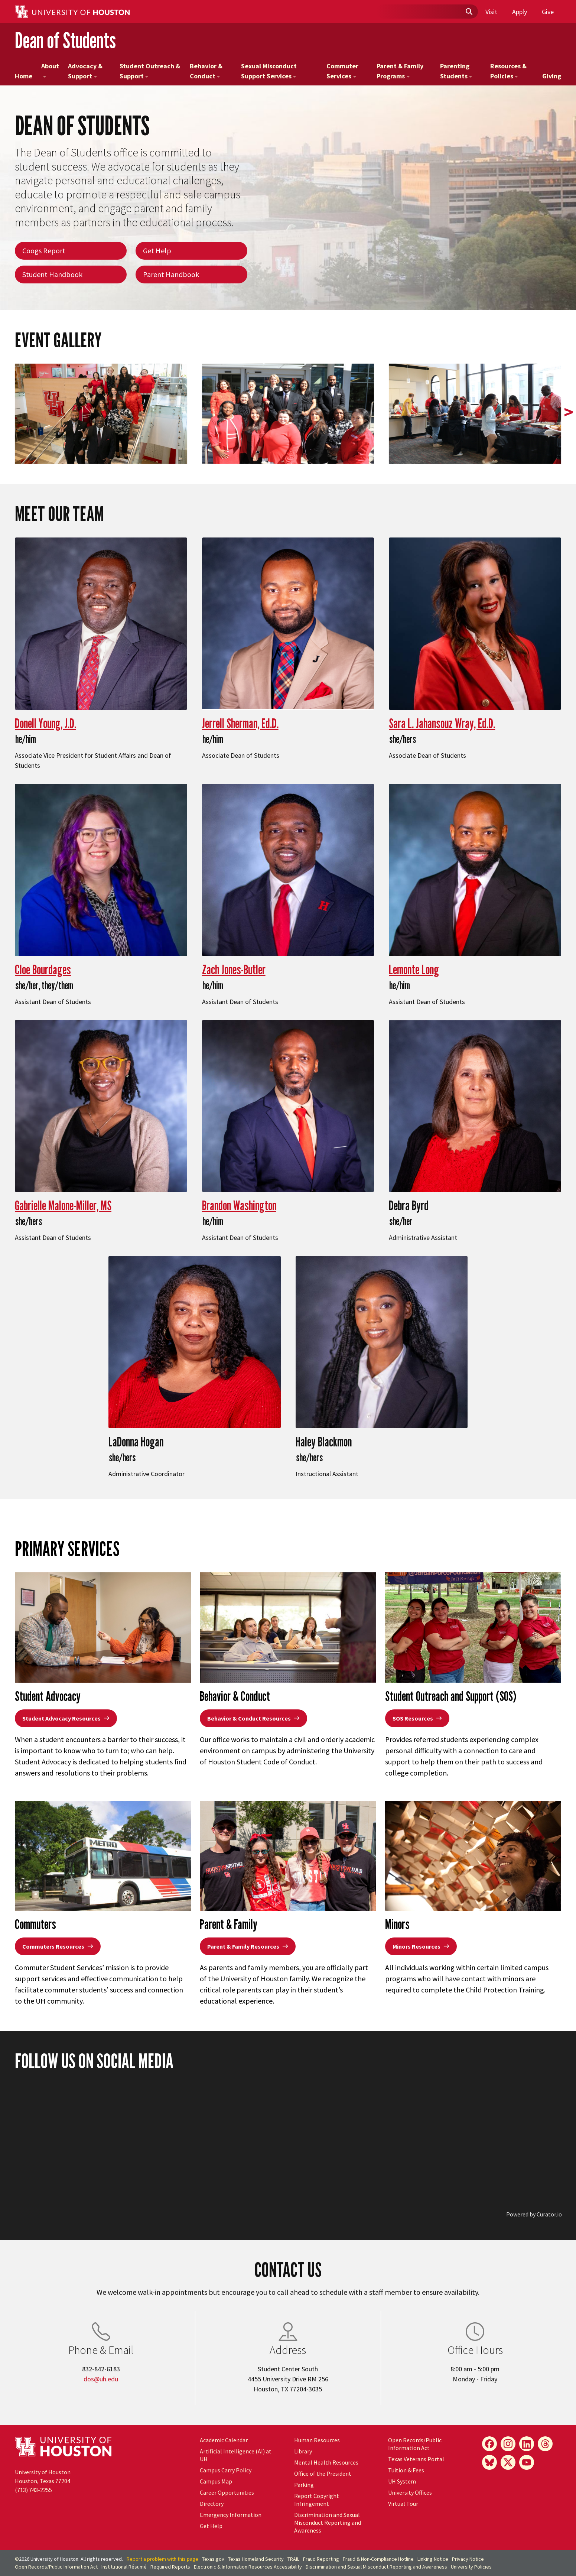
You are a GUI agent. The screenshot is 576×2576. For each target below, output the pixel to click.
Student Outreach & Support (150, 71)
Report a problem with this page (162, 2559)
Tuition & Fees (406, 2470)
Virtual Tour (403, 2503)
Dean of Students (65, 40)
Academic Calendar (224, 2440)
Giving (551, 76)
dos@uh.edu (101, 2379)
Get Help (157, 250)
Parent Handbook (171, 274)
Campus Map (216, 2481)
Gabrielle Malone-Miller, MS (63, 1205)
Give (548, 11)
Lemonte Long (414, 969)
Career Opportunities (227, 2492)
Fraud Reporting (321, 2559)
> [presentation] (568, 412)
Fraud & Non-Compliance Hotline (378, 2559)
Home (23, 76)
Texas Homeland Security (256, 2559)
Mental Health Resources (326, 2462)
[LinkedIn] (526, 2443)
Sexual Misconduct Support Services (269, 71)
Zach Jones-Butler (234, 969)
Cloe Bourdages (43, 969)
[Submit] (468, 11)
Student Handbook (52, 274)
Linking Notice (432, 2559)
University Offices (410, 2492)
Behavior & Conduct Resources (253, 1718)
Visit (491, 11)
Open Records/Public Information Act (415, 2444)
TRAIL (293, 2559)
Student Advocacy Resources (66, 1718)
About (50, 70)
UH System (402, 2481)
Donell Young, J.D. (45, 723)
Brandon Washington (239, 1205)
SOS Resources (417, 1718)
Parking (304, 2484)
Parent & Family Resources (247, 1946)
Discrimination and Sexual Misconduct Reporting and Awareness (327, 2522)
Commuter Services (342, 71)
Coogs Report (43, 250)
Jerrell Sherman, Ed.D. (240, 723)
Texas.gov (213, 2559)
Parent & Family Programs (400, 71)
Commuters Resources (57, 1946)
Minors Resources (421, 1946)
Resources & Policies (508, 71)
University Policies (471, 2566)
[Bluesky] (489, 2462)
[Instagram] (508, 2443)
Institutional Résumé (124, 2566)
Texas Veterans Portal (416, 2459)
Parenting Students (456, 71)
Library (303, 2451)
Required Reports (170, 2566)
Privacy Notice (468, 2559)
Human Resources (317, 2440)
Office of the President (322, 2473)
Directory (212, 2503)
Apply (519, 11)
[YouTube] (526, 2462)
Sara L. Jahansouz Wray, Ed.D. (442, 723)
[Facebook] (489, 2443)
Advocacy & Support (85, 71)
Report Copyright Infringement (316, 2499)
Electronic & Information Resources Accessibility (248, 2566)
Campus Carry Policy (225, 2470)
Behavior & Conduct (206, 71)
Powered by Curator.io (534, 2214)
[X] (508, 2462)
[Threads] (545, 2443)
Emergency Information (230, 2514)
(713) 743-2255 (33, 2490)
